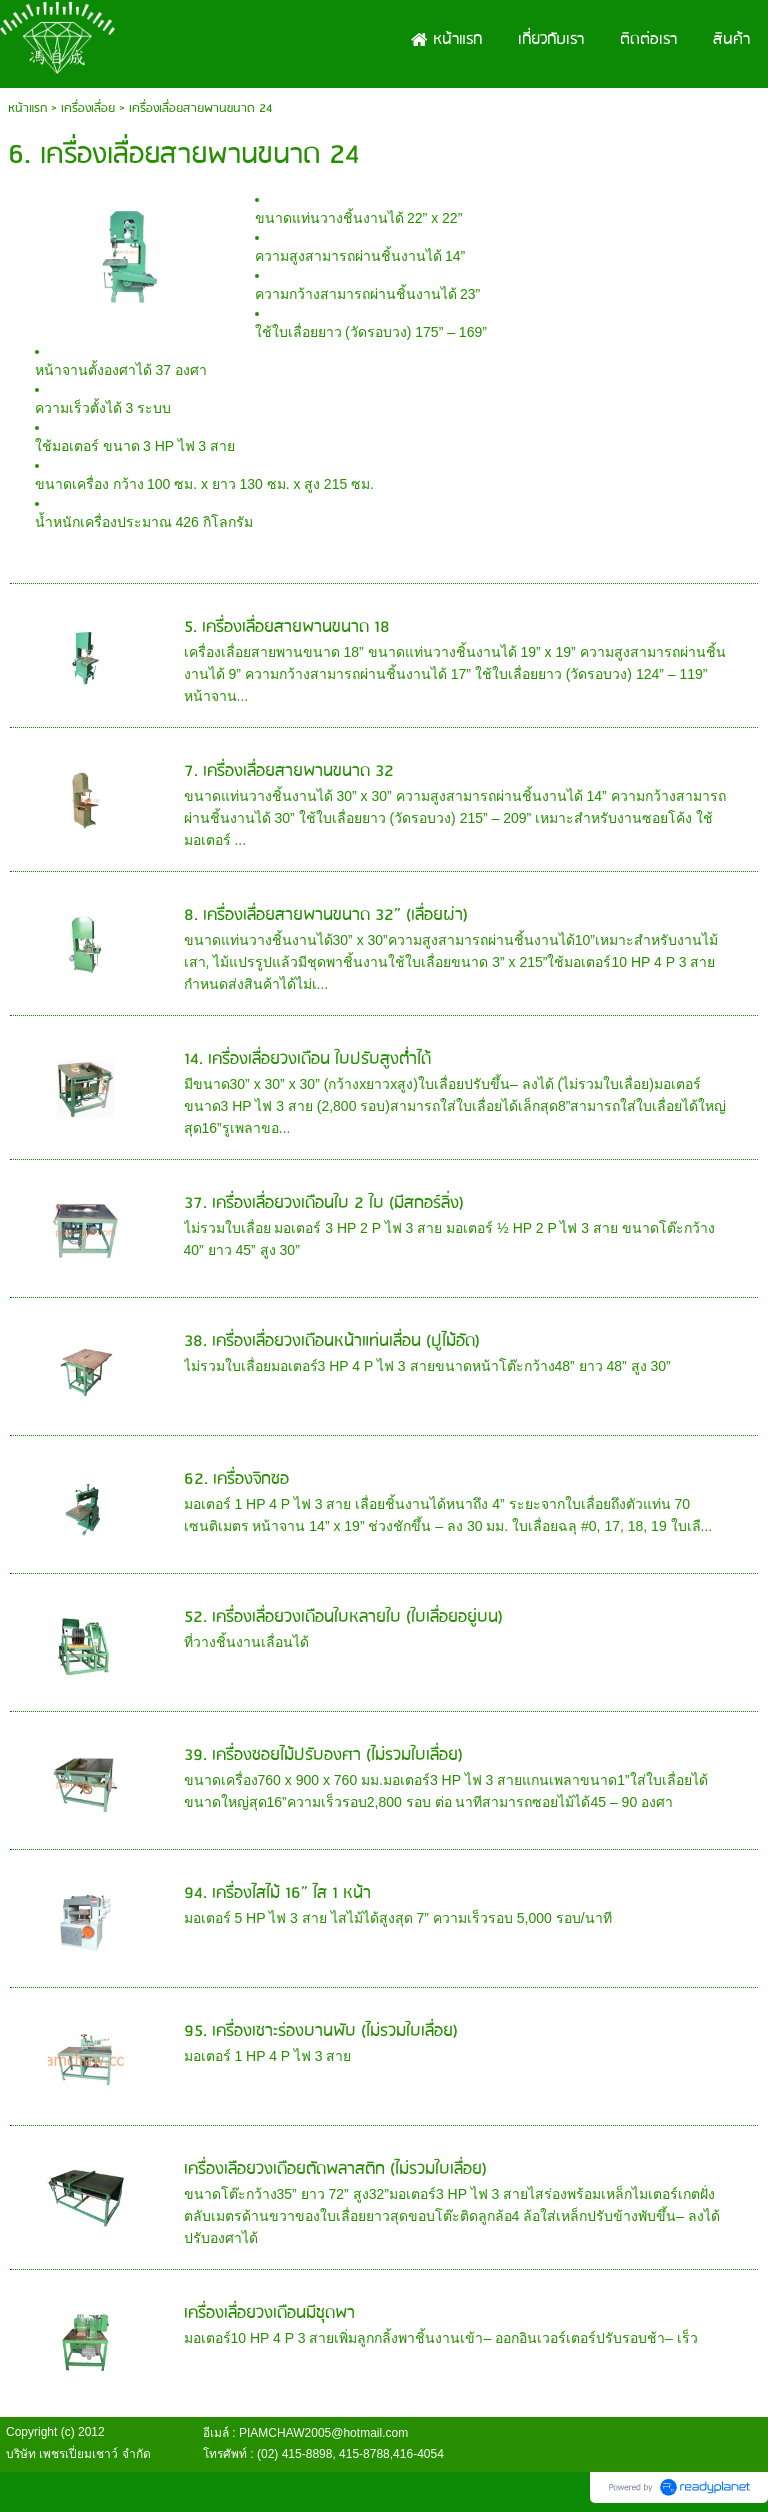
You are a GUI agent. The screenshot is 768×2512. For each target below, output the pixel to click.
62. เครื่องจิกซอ (236, 1479)
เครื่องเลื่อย (88, 108)
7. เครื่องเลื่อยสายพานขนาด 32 (289, 771)
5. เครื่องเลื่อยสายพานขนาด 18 (287, 627)
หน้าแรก (27, 108)
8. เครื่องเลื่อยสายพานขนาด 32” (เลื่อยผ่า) (326, 915)
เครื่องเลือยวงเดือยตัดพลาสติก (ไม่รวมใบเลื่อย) (335, 2169)
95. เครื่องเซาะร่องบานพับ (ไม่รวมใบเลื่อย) (321, 2031)
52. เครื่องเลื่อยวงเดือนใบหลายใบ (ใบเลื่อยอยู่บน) (343, 1617)
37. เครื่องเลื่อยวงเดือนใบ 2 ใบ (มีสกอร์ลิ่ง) (324, 1203)
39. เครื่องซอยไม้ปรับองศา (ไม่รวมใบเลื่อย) (323, 1755)
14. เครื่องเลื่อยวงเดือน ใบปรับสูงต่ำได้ (307, 1059)
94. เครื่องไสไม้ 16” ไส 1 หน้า (277, 1893)
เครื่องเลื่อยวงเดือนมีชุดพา (269, 2313)
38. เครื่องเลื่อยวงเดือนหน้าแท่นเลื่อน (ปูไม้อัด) (332, 1341)
